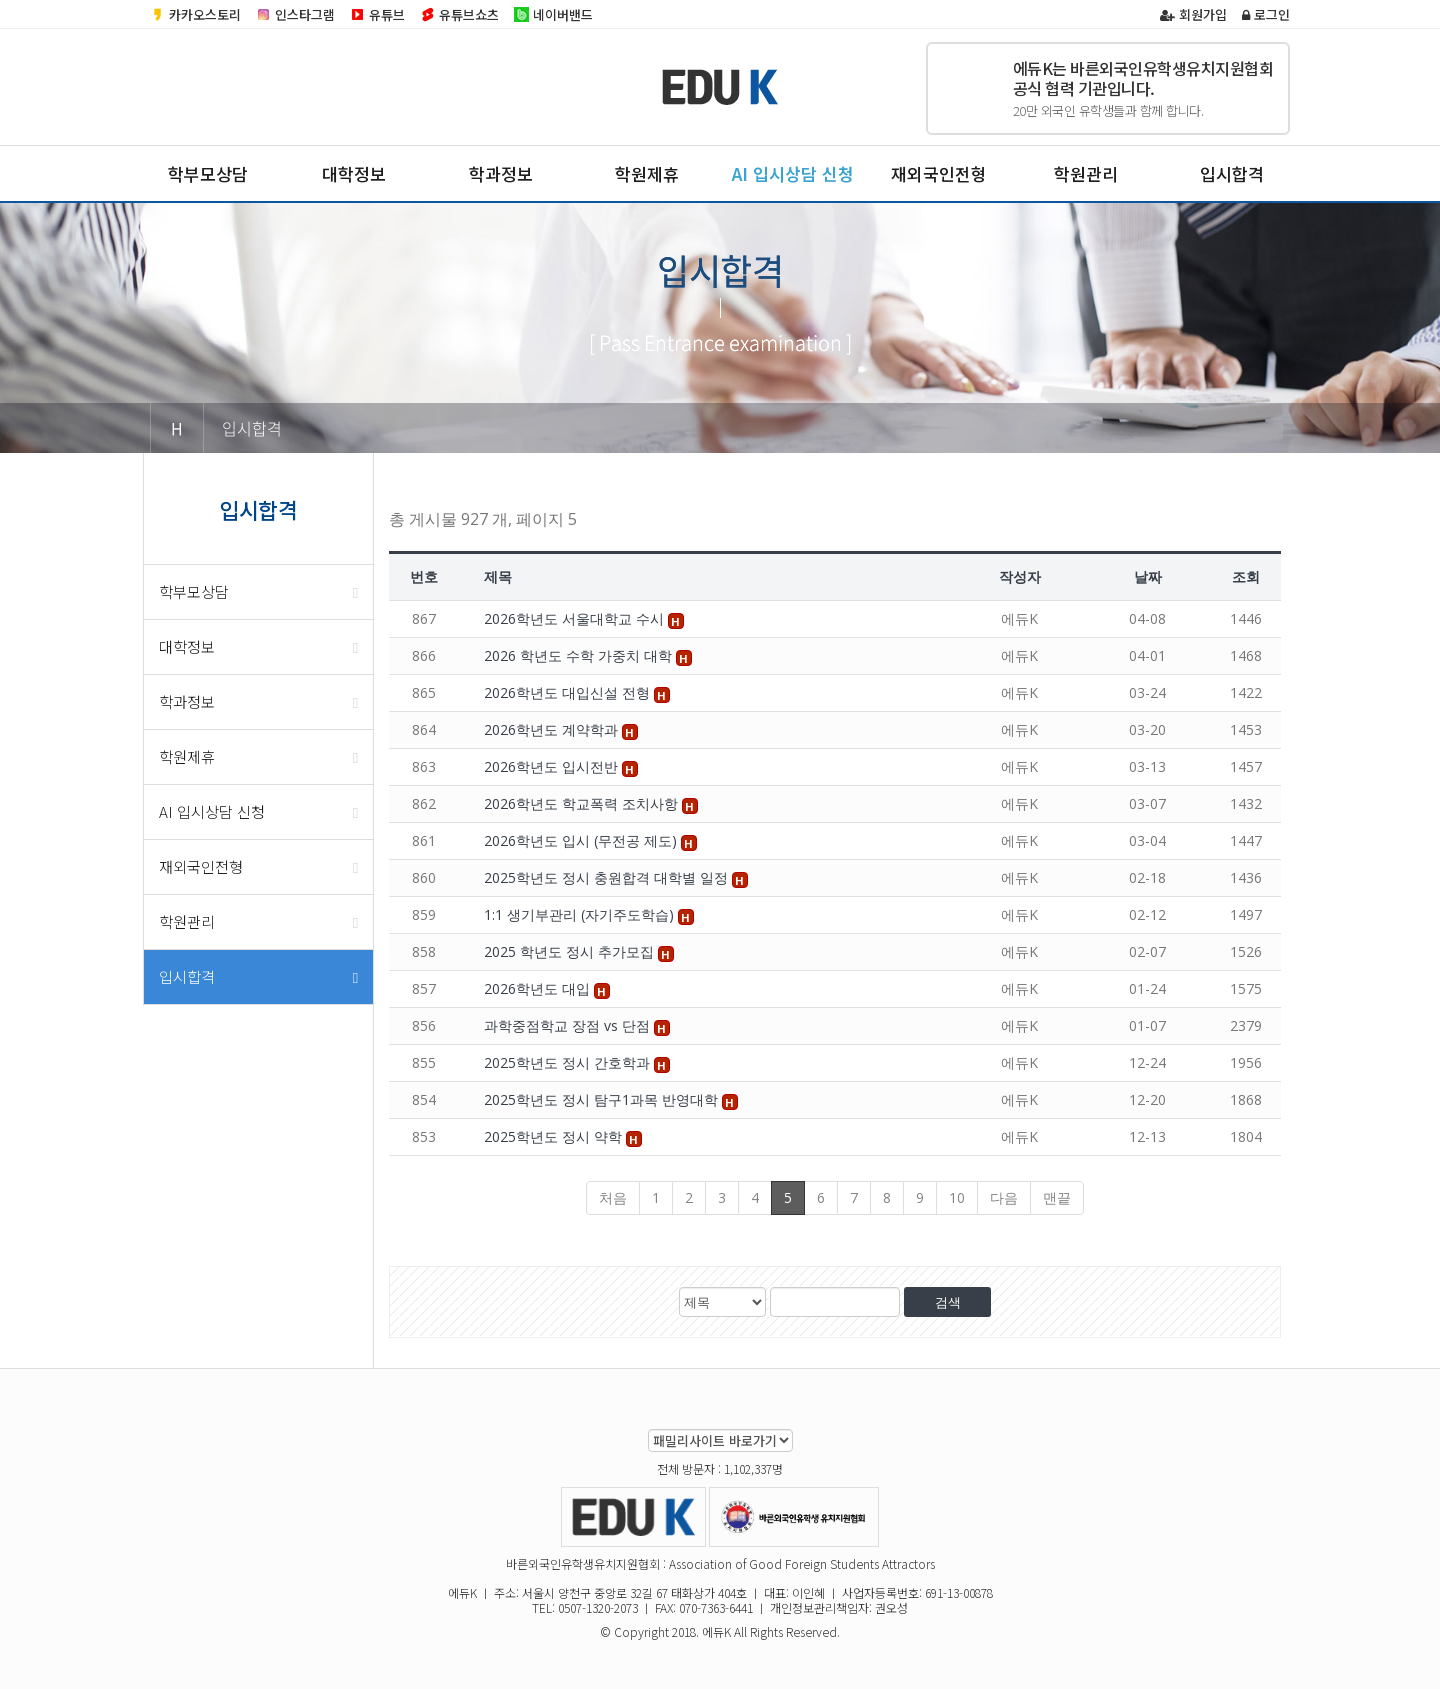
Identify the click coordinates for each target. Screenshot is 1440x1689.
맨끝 (1057, 1197)
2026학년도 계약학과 (553, 729)
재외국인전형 (939, 173)
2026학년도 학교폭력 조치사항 (583, 803)
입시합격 (1232, 173)
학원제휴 (647, 173)
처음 (613, 1197)
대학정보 (354, 173)
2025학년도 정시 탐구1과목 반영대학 (603, 1099)
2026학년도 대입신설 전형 (569, 692)
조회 (1246, 576)
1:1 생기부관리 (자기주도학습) (581, 914)
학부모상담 (208, 173)
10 (957, 1197)
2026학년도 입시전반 (553, 766)
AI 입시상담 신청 (793, 173)
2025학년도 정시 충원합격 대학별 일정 (608, 877)
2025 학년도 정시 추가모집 (571, 951)
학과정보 (501, 173)
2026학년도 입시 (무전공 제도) (582, 840)
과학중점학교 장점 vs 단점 (569, 1025)
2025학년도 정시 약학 (555, 1136)
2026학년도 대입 (539, 988)
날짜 (1148, 576)
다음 (1004, 1197)
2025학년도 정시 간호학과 (569, 1062)
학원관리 (1086, 173)
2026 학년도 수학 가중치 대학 (580, 655)
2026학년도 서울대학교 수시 (576, 618)
